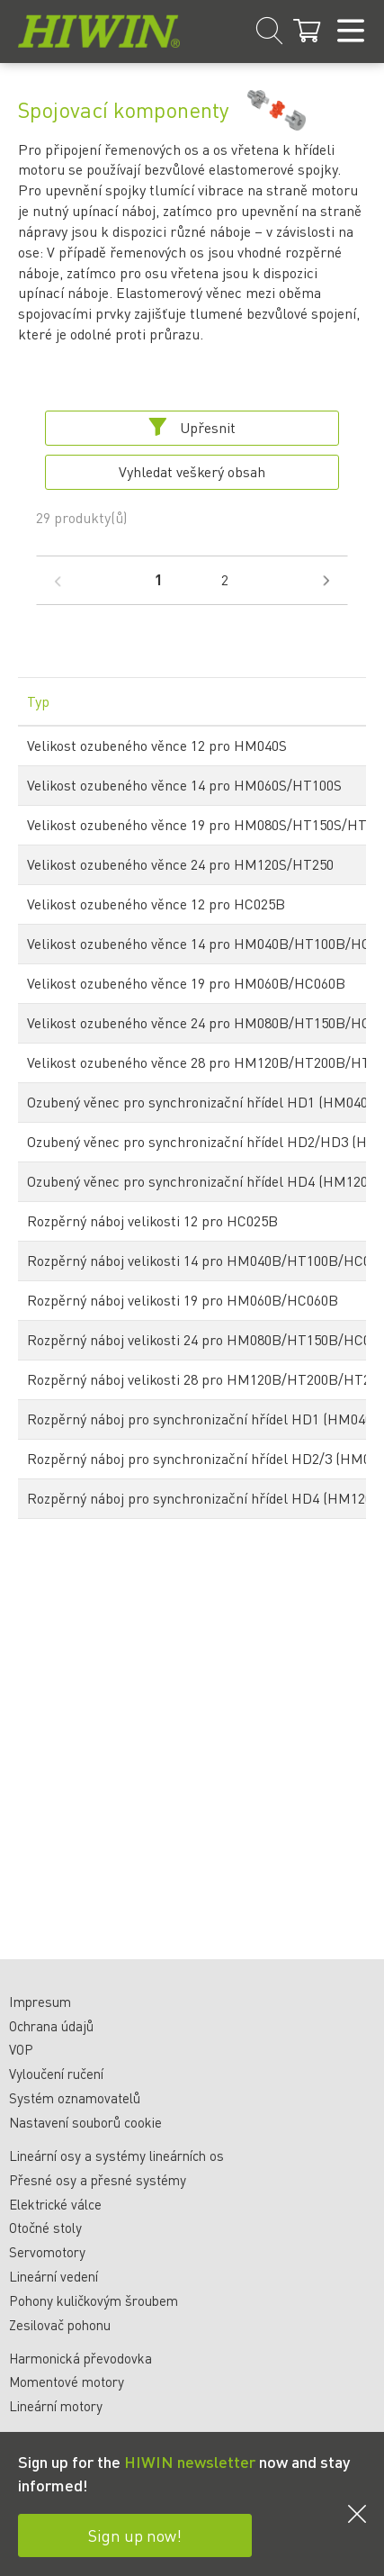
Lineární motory (56, 2406)
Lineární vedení (53, 2276)
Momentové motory (66, 2382)
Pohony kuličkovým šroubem (93, 2300)
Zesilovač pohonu (60, 2325)
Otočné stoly (45, 2228)
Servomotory (47, 2252)
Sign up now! (135, 2535)
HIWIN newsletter (189, 2461)
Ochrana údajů (51, 2026)
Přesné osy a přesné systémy (97, 2180)
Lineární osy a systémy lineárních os (116, 2156)
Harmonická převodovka (80, 2358)
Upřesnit (192, 427)
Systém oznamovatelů (74, 2098)
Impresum (40, 2002)
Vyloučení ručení (56, 2074)
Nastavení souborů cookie (85, 2122)
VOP (21, 2049)
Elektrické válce (55, 2204)
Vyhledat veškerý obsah (192, 471)
